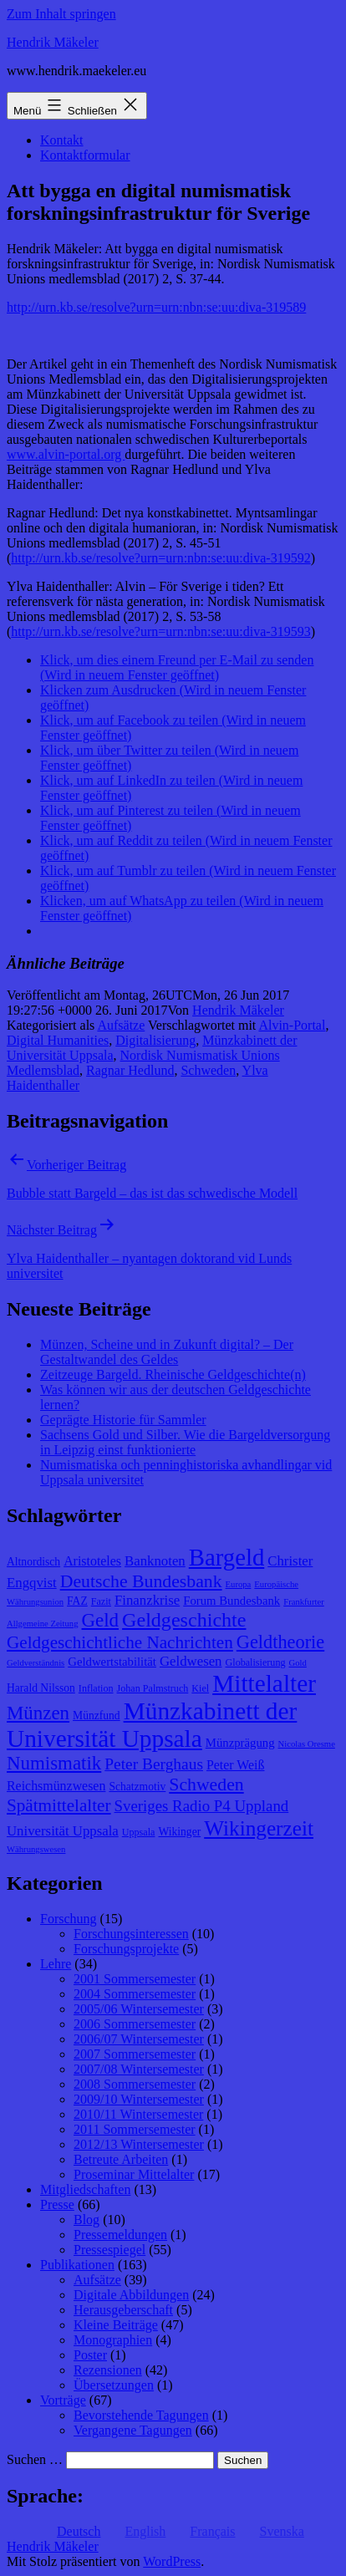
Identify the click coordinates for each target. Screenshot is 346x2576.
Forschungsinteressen (131, 1934)
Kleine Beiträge (116, 2325)
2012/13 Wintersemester (139, 2144)
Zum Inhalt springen (61, 14)
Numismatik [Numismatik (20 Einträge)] (54, 1763)
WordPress (172, 2561)
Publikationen (77, 2265)
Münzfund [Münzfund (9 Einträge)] (96, 1715)
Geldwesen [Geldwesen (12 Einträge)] (191, 1661)
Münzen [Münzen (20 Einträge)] (38, 1713)
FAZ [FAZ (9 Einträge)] (77, 1601)
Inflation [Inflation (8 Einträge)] (96, 1688)
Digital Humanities (58, 1040)
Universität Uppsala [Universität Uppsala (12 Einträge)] (63, 1831)
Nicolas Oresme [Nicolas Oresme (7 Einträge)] (306, 1744)
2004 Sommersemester (135, 1994)
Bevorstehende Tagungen (141, 2415)
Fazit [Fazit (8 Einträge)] (101, 1601)
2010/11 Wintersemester (138, 2114)
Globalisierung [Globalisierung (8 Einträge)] (256, 1662)
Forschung (68, 1919)
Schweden (208, 1070)
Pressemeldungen (120, 2234)
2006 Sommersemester (135, 2024)
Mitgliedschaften (85, 2189)
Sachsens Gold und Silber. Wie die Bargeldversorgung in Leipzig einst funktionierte (185, 1442)
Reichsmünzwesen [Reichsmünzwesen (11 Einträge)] (56, 1786)
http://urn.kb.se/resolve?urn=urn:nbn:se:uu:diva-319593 (160, 631)
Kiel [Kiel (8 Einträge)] (200, 1688)
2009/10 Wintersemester (139, 2099)
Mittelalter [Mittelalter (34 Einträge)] (264, 1683)
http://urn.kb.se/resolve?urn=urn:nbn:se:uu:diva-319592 (160, 558)
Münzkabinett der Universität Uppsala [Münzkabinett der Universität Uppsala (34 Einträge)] (152, 1725)
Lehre (55, 1964)
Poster (90, 2355)
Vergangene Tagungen (133, 2430)
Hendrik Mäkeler (53, 42)
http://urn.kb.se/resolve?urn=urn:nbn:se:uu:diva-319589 (156, 307)
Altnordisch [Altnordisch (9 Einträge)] (33, 1561)
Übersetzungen (114, 2385)
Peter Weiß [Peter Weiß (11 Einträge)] (235, 1765)
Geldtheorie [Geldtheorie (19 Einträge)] (280, 1642)
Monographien (113, 2340)
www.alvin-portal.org (66, 454)
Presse (57, 2204)
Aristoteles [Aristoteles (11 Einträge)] (92, 1561)
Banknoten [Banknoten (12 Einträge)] (155, 1561)
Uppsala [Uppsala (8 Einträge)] (138, 1832)
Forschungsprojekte (126, 1949)
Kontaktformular (85, 155)
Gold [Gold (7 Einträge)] (298, 1662)
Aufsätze (121, 1025)
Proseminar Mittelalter (134, 2174)
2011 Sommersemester (135, 2129)
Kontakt (62, 140)
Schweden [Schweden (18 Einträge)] (206, 1784)
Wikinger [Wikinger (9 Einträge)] (179, 1831)
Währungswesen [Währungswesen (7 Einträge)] (36, 1849)
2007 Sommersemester (135, 2054)
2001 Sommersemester (135, 1979)
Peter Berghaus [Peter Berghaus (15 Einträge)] (153, 1764)
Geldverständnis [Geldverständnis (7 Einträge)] (35, 1662)
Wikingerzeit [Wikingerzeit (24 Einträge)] (258, 1828)
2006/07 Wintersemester (139, 2039)
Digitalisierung (155, 1040)
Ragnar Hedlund (130, 1070)
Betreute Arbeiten (121, 2159)
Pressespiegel (109, 2250)
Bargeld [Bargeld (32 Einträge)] (227, 1557)
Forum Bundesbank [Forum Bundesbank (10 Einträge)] (231, 1600)
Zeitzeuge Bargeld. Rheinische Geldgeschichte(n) (173, 1374)
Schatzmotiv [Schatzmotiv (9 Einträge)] (137, 1786)
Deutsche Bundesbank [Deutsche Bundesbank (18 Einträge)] (141, 1581)
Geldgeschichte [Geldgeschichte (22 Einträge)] (184, 1620)
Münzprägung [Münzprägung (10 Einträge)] (240, 1742)
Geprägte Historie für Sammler (123, 1420)
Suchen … (35, 2459)
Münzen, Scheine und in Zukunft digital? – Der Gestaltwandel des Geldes (166, 1352)
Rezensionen (108, 2370)
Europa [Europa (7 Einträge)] (239, 1584)
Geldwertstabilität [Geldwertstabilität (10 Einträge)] (112, 1661)
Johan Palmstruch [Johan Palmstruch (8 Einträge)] (153, 1688)
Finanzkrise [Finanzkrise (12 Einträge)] (147, 1600)
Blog (86, 2219)
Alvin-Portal (291, 1025)
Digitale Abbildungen (131, 2295)
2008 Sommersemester (135, 2084)
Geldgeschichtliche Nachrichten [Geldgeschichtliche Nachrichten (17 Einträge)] (120, 1642)
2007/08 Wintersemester (139, 2069)
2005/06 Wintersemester (139, 2009)
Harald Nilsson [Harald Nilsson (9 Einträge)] (41, 1688)
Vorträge (63, 2400)
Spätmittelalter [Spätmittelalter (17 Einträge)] (59, 1805)
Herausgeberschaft (123, 2310)
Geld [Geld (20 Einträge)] (101, 1620)
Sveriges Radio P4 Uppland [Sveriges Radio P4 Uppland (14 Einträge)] (201, 1806)
